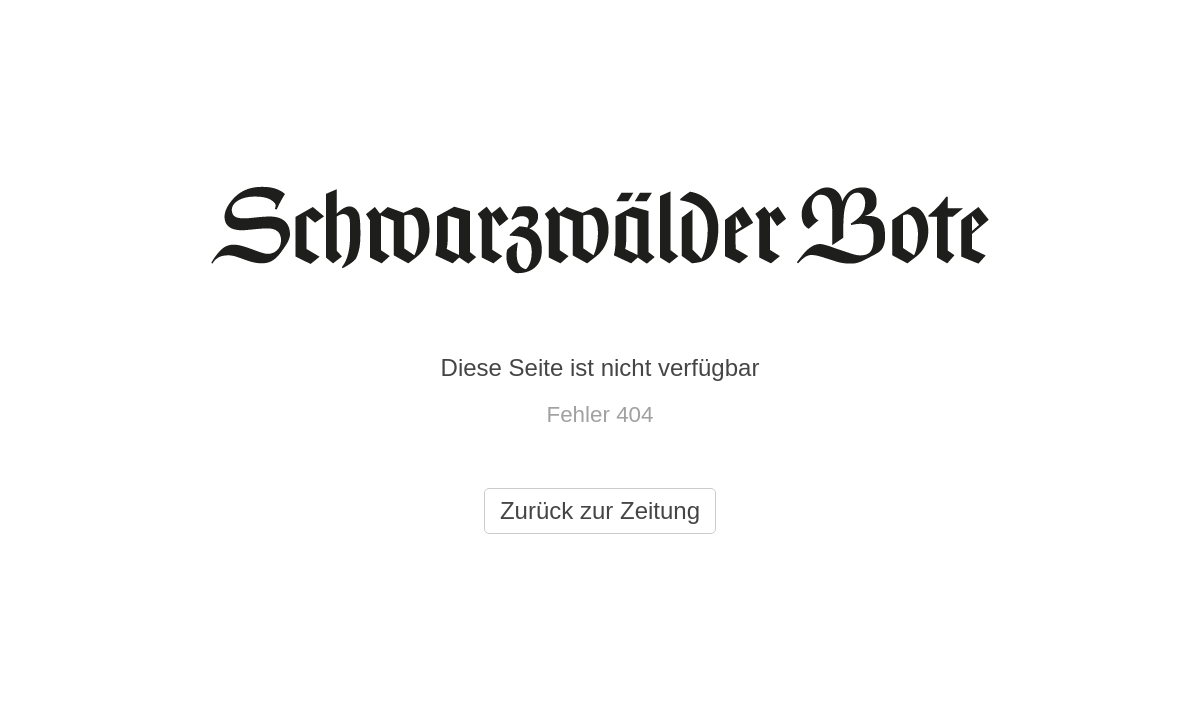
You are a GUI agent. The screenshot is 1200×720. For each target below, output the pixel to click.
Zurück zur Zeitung (600, 510)
